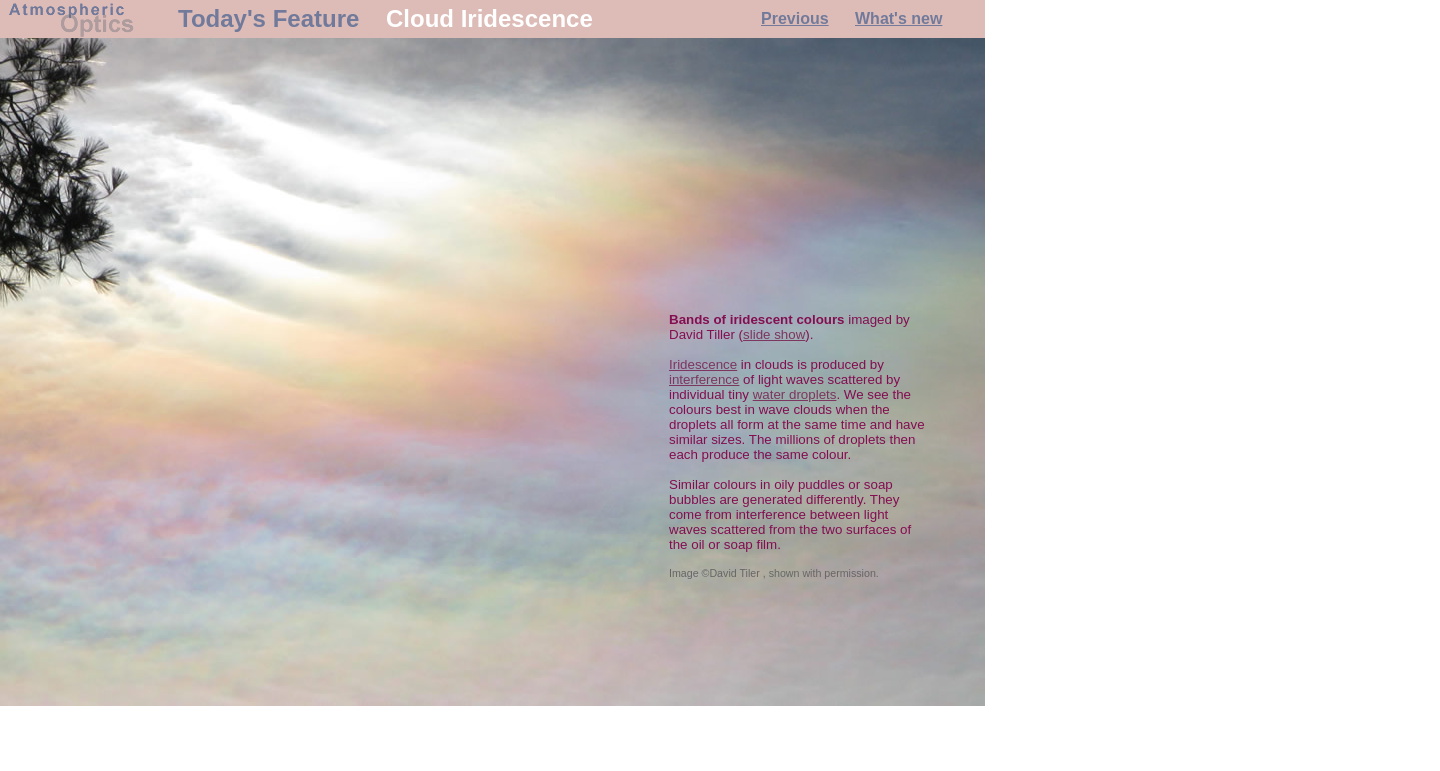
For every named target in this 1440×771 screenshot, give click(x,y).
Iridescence (703, 364)
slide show (774, 334)
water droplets (795, 394)
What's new (898, 18)
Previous (795, 18)
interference (704, 379)
